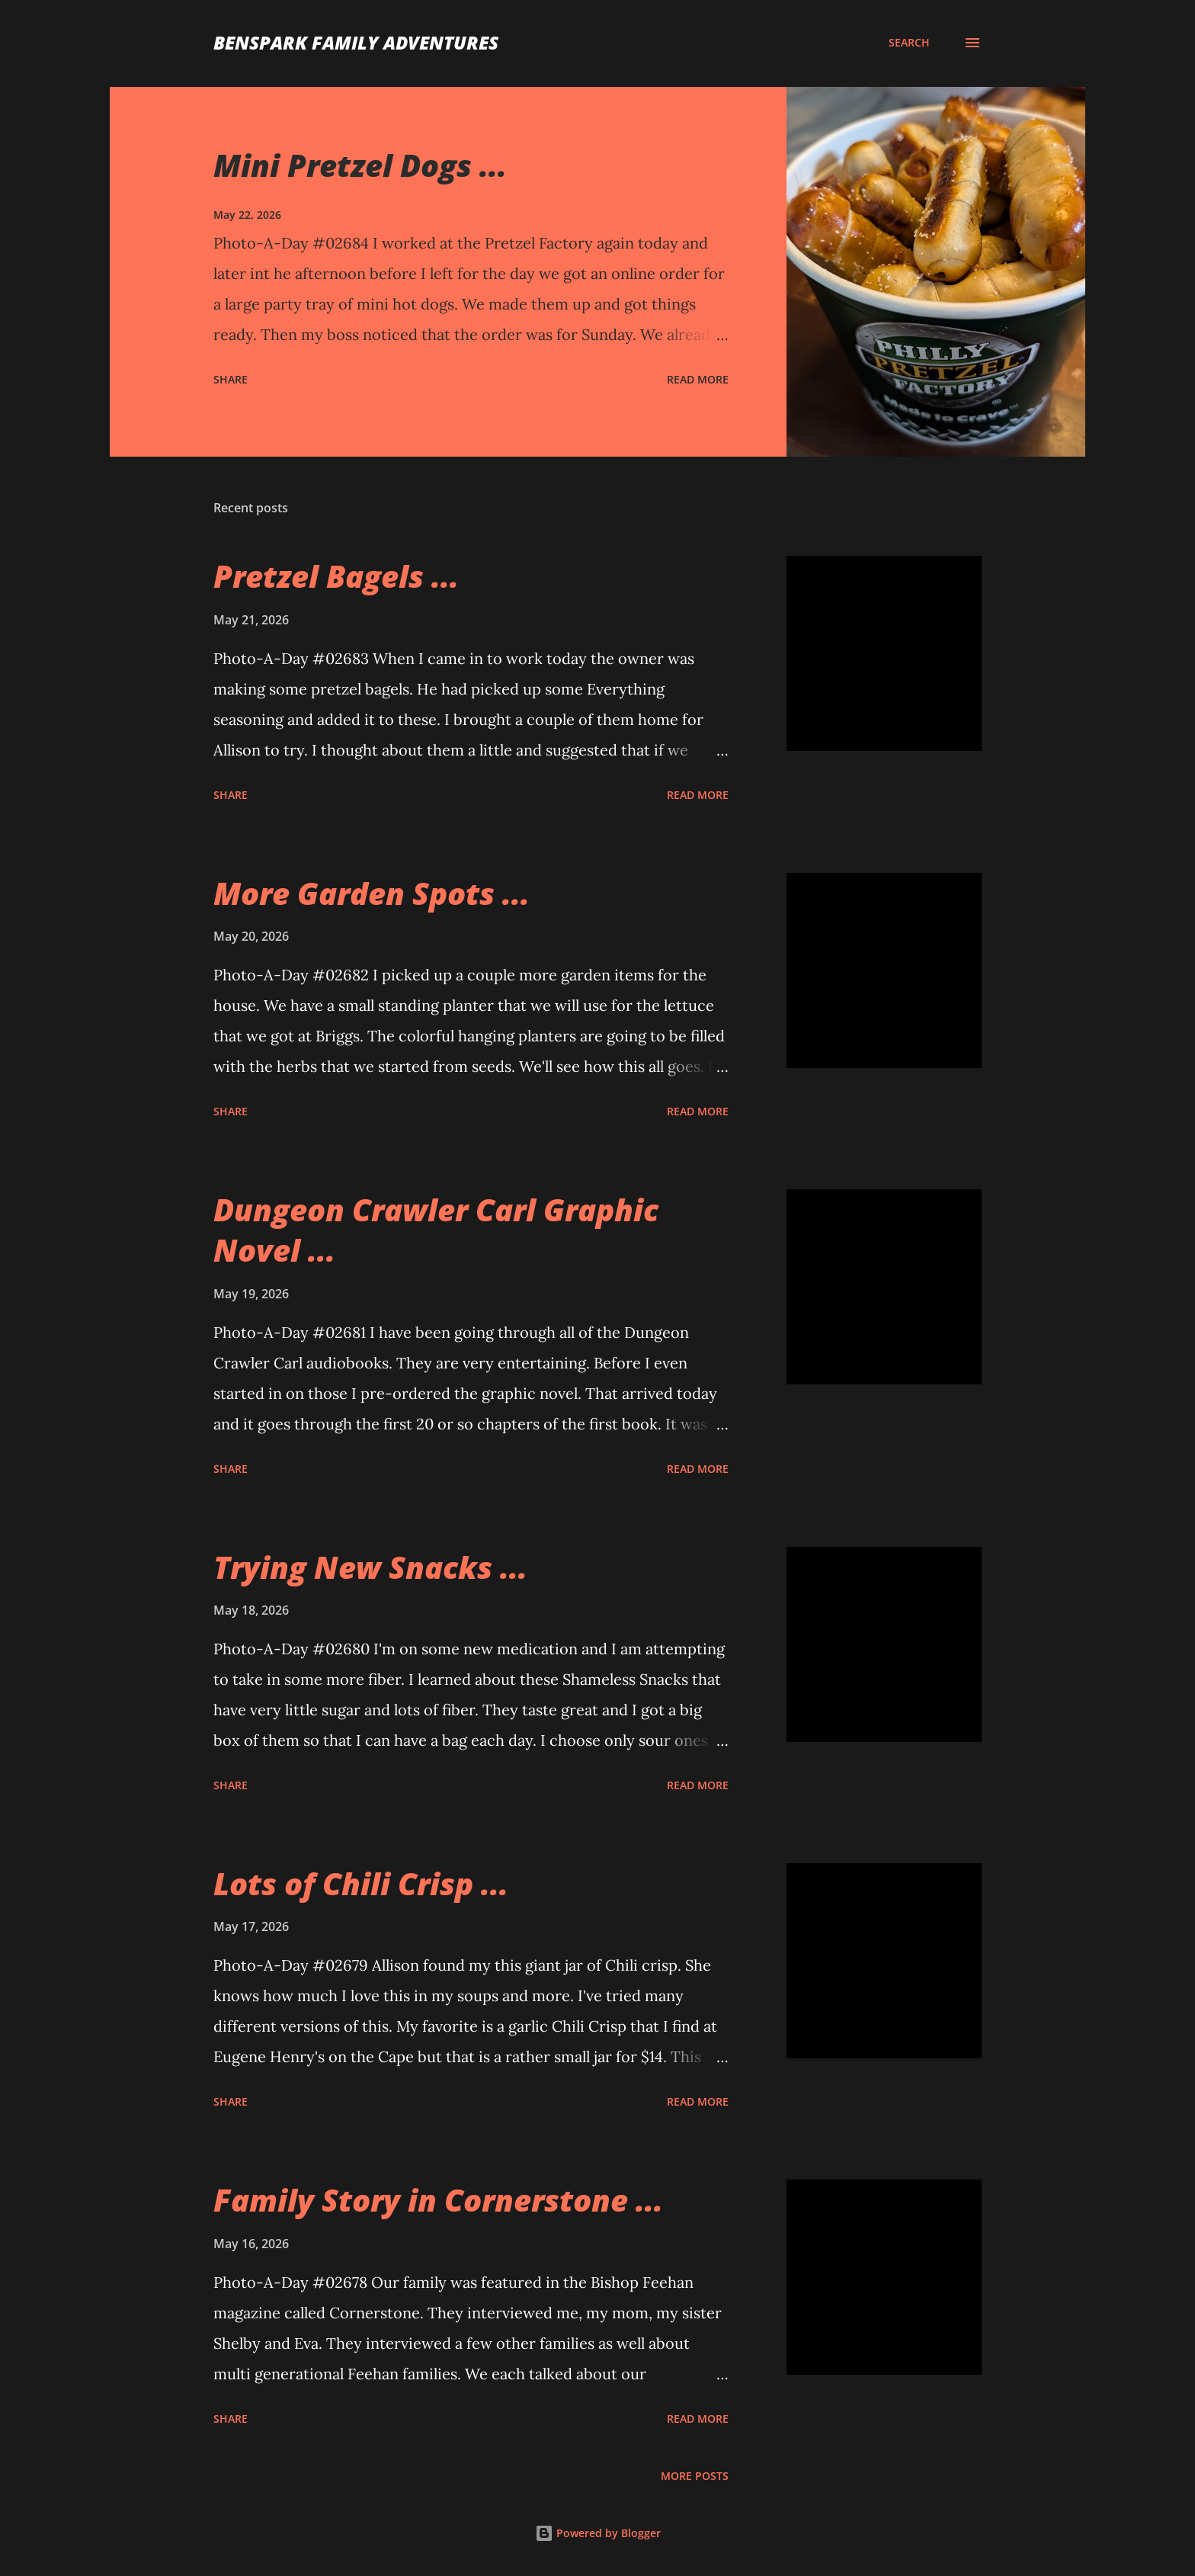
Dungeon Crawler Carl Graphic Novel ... (435, 1230)
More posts (695, 2476)
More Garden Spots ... (371, 893)
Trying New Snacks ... (370, 1567)
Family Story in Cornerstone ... (438, 2200)
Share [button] (230, 379)
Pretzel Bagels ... (336, 576)
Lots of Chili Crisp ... (360, 1883)
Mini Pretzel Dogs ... (360, 165)
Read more (698, 379)
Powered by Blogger (598, 2533)
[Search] (909, 43)
